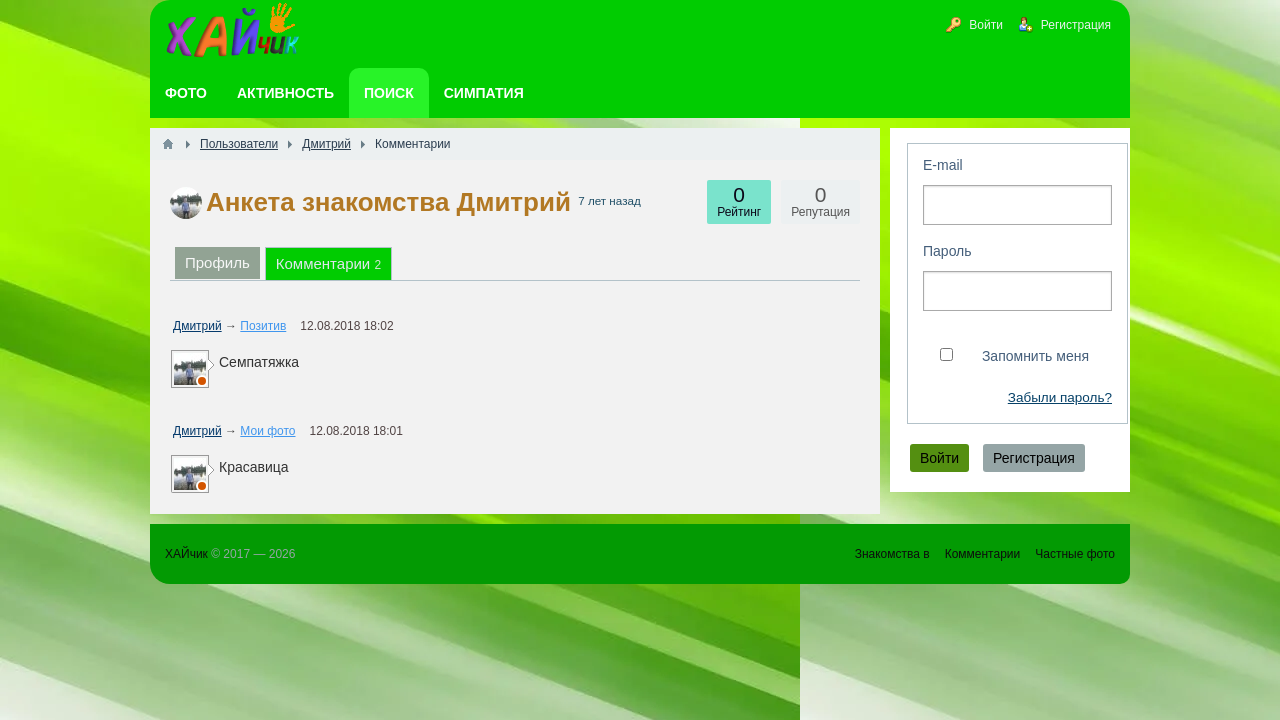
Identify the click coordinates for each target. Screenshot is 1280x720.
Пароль (947, 251)
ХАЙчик (186, 554)
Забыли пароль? (1060, 397)
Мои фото (267, 431)
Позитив (263, 326)
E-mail (943, 165)
